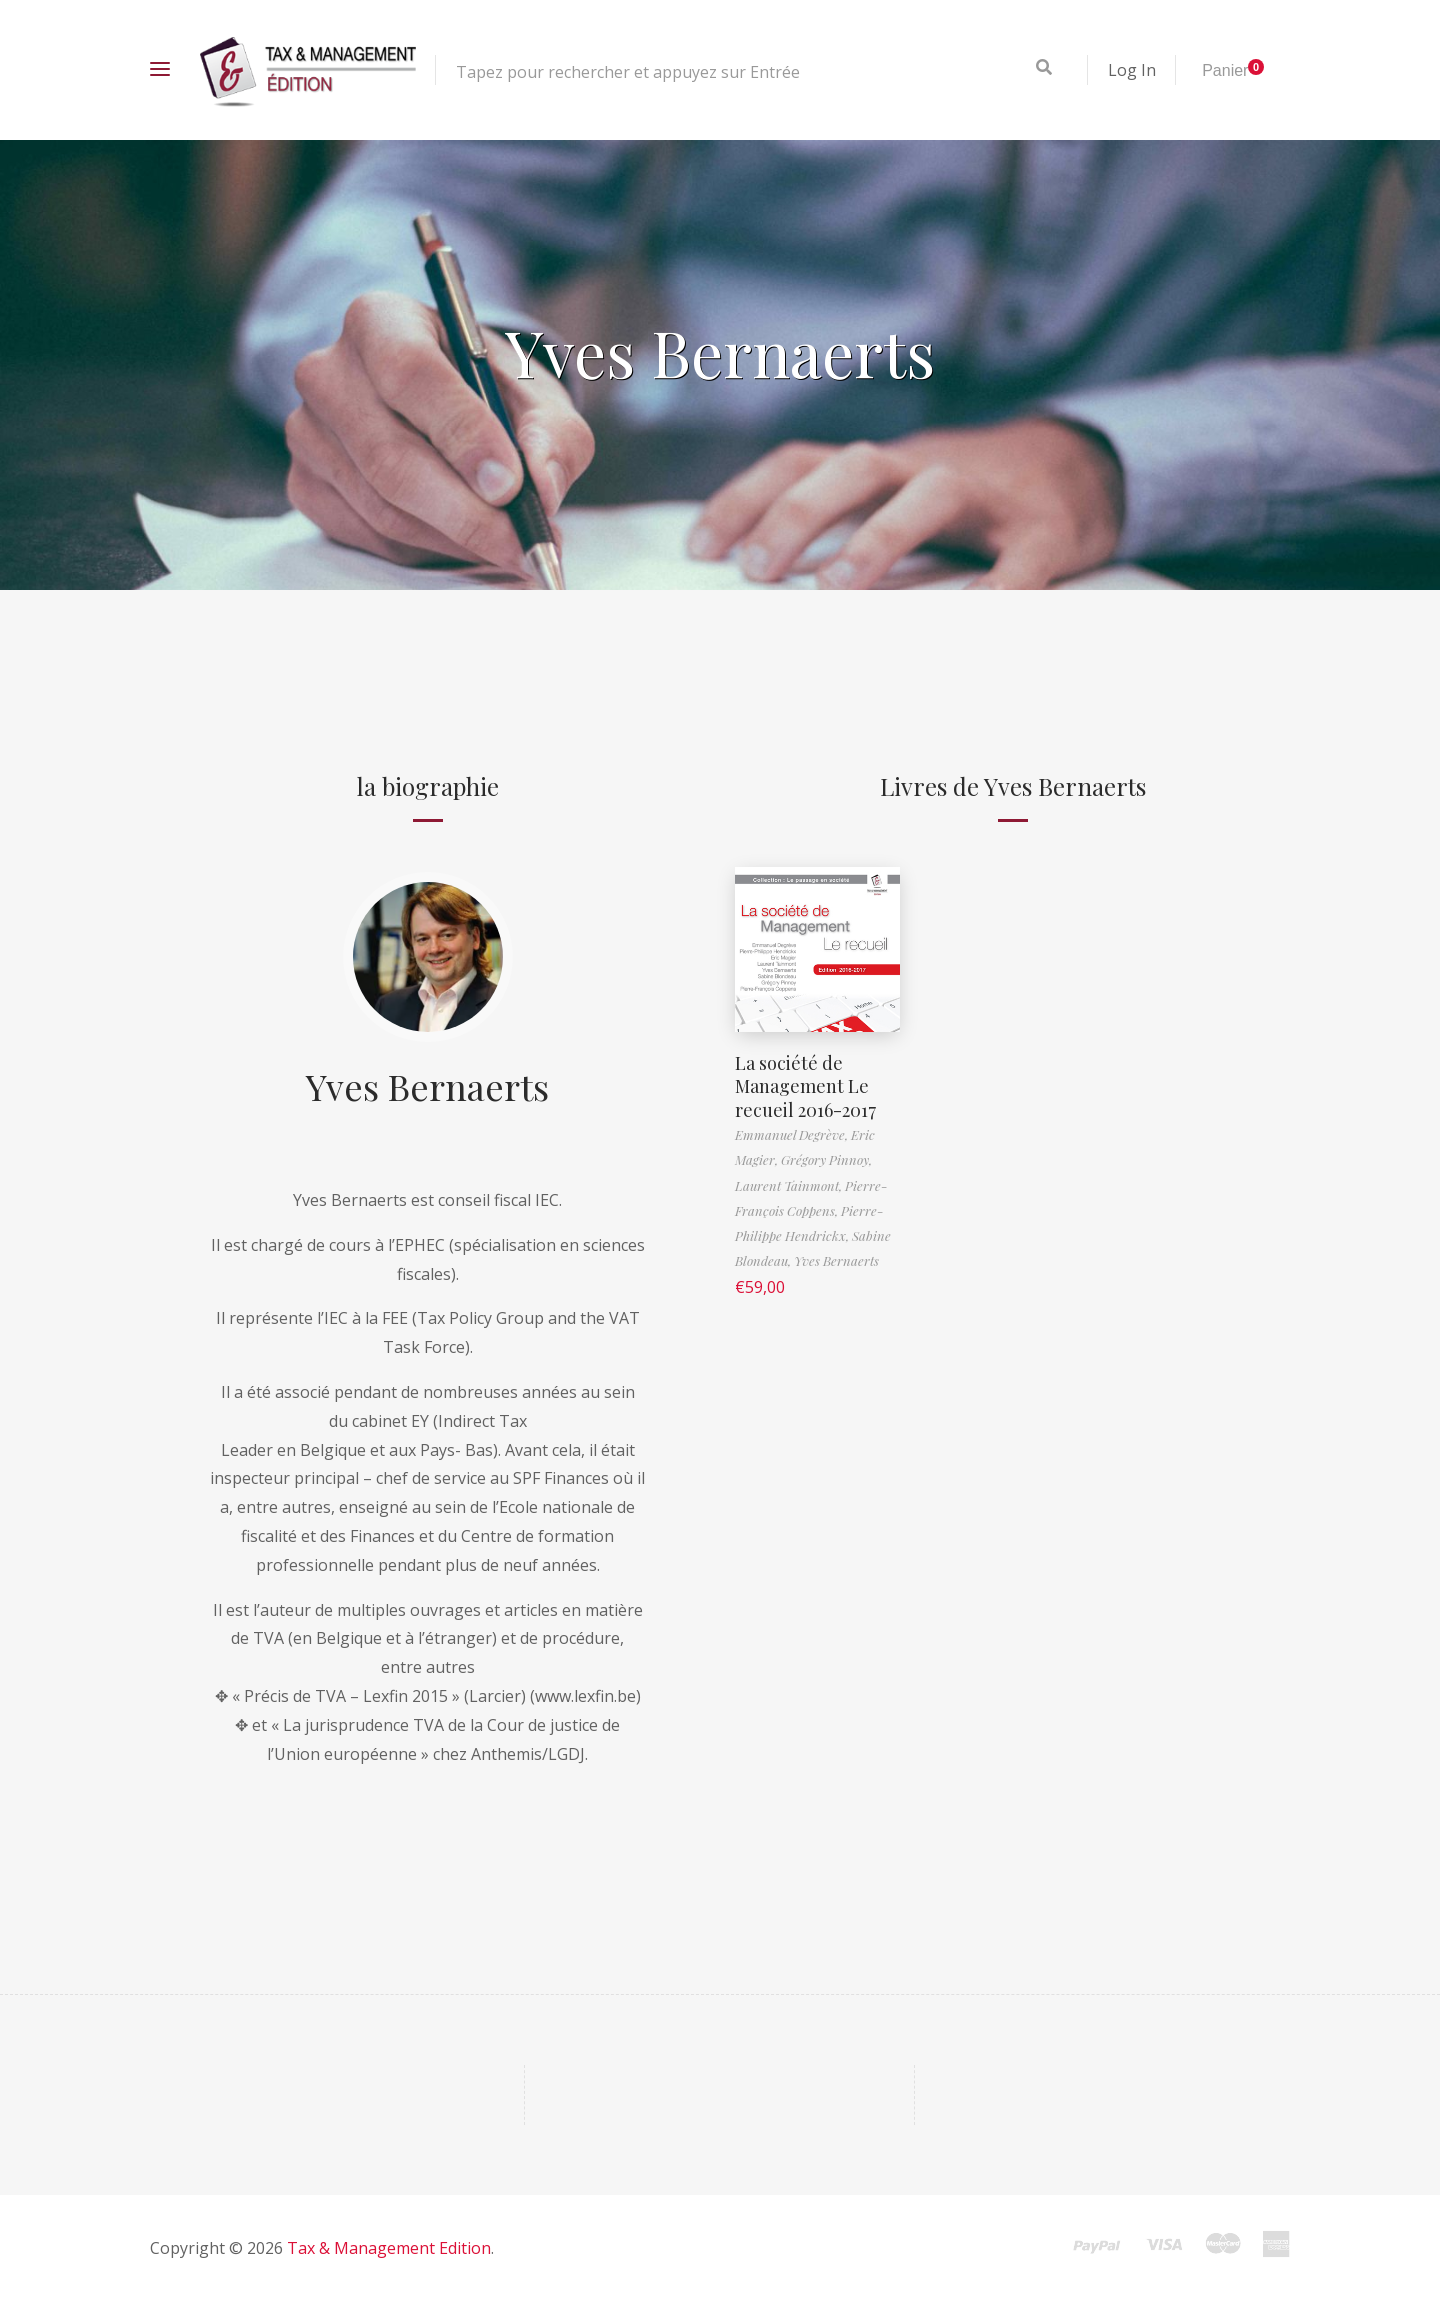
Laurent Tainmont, (790, 1185)
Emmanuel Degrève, (793, 1134)
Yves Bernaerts (427, 1086)
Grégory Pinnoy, (826, 1159)
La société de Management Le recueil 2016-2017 (805, 1086)
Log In (1132, 70)
